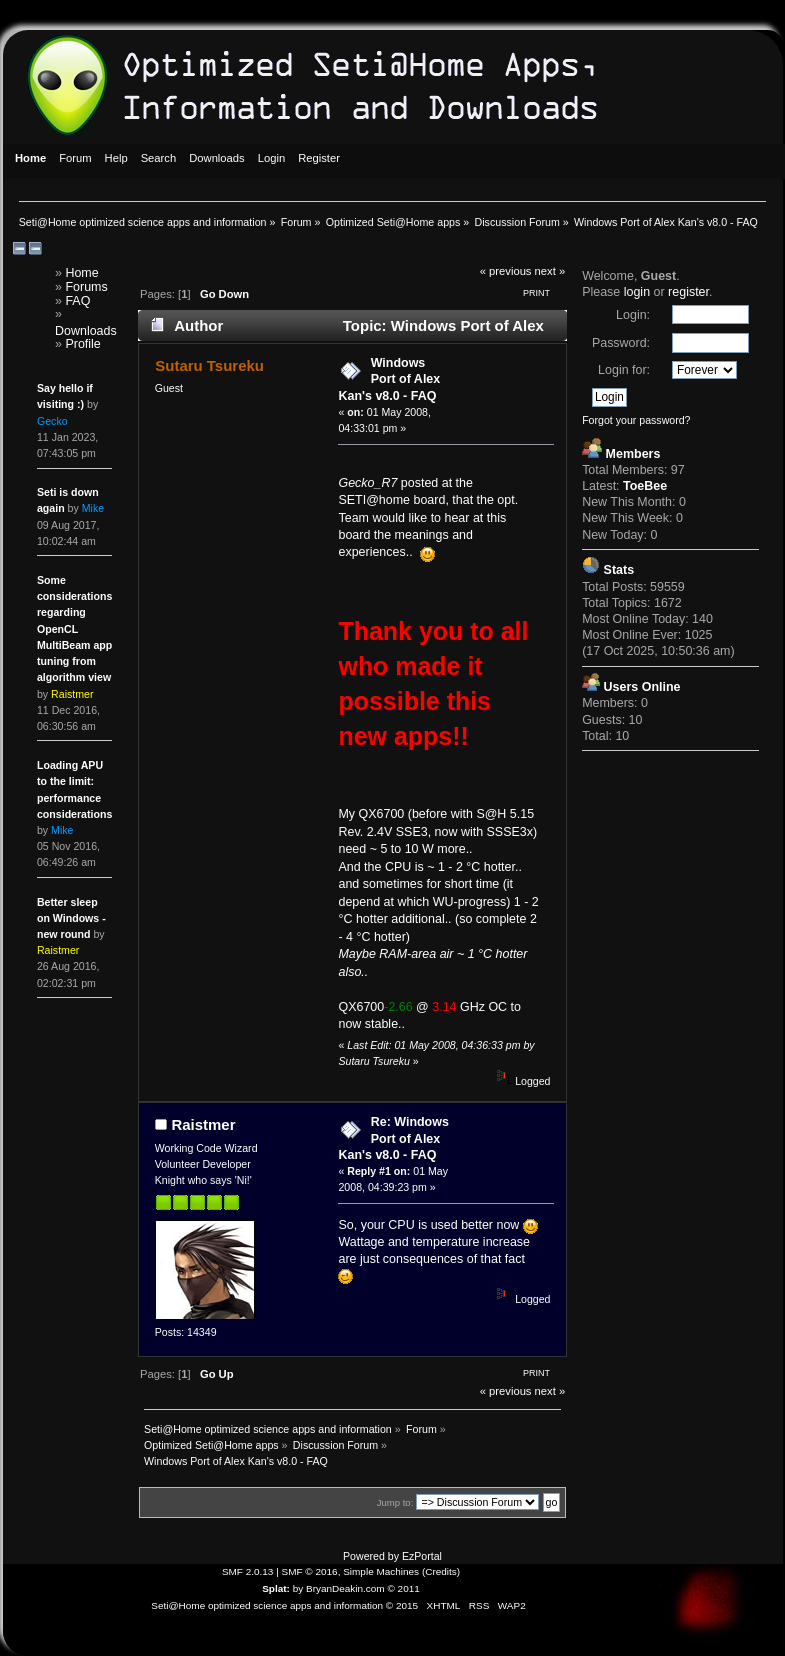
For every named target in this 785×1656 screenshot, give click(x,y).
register (688, 292)
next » (550, 271)
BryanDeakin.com (345, 1588)
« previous (506, 271)
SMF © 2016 (310, 1571)
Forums (86, 287)
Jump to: (395, 1502)
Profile (82, 344)
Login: (633, 315)
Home (81, 273)
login (637, 292)
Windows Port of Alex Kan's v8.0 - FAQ (389, 379)
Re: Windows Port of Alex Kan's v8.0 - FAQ (393, 1138)
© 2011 (403, 1588)
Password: (621, 343)
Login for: (624, 370)
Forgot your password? (636, 420)
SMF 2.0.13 (248, 1571)
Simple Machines (381, 1571)
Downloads (86, 331)
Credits (441, 1571)
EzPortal (422, 1556)
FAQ (77, 301)
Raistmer (203, 1124)
